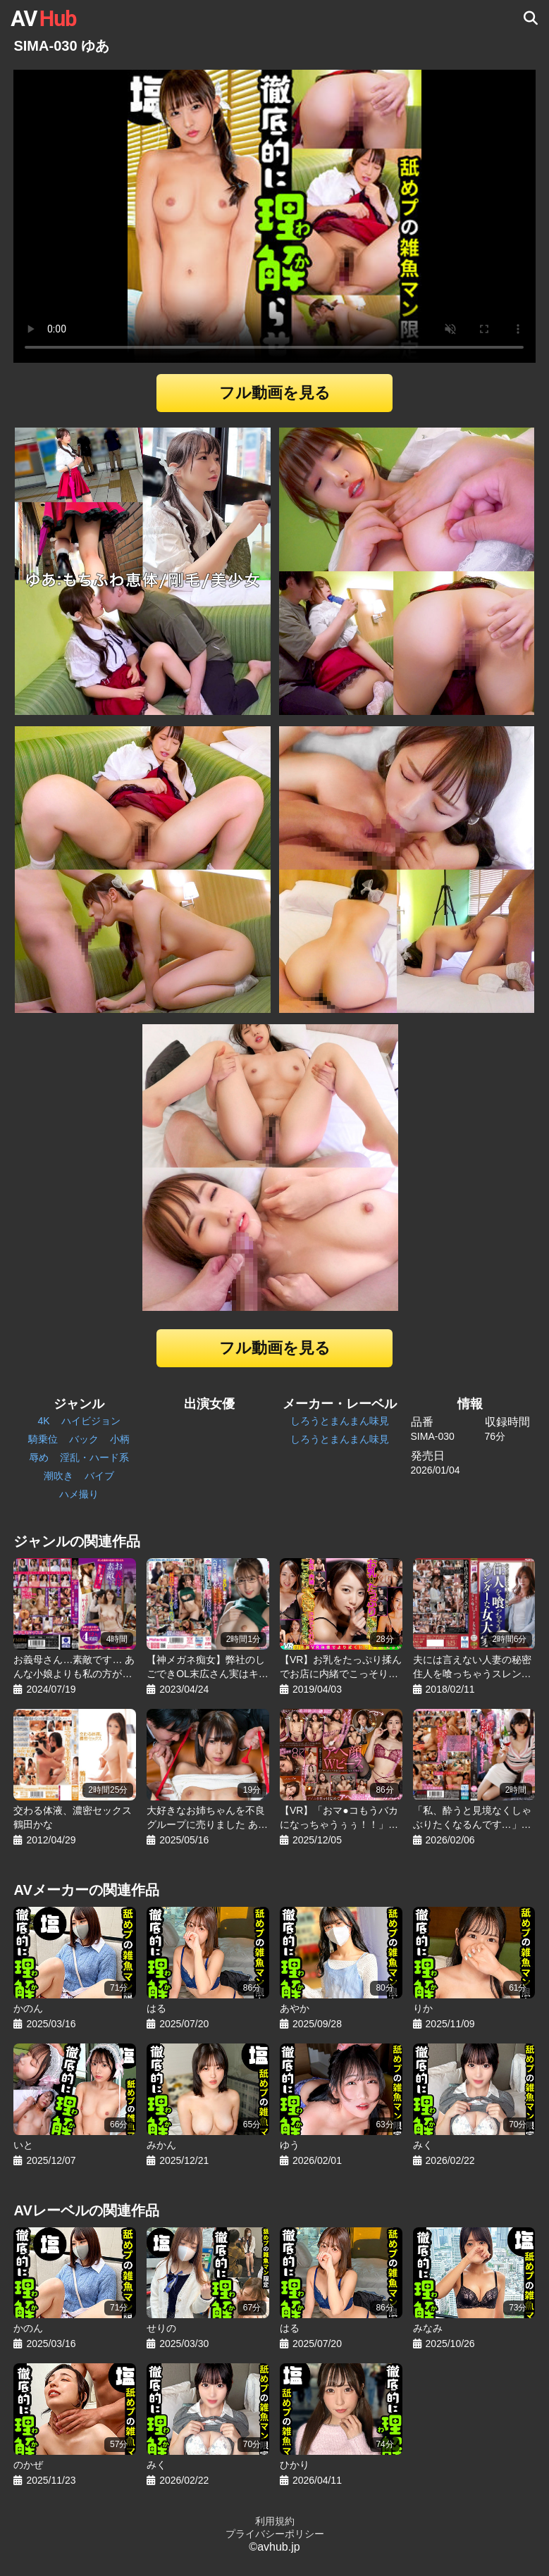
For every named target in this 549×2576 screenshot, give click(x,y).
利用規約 (275, 2521)
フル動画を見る (275, 393)
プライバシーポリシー (275, 2533)
